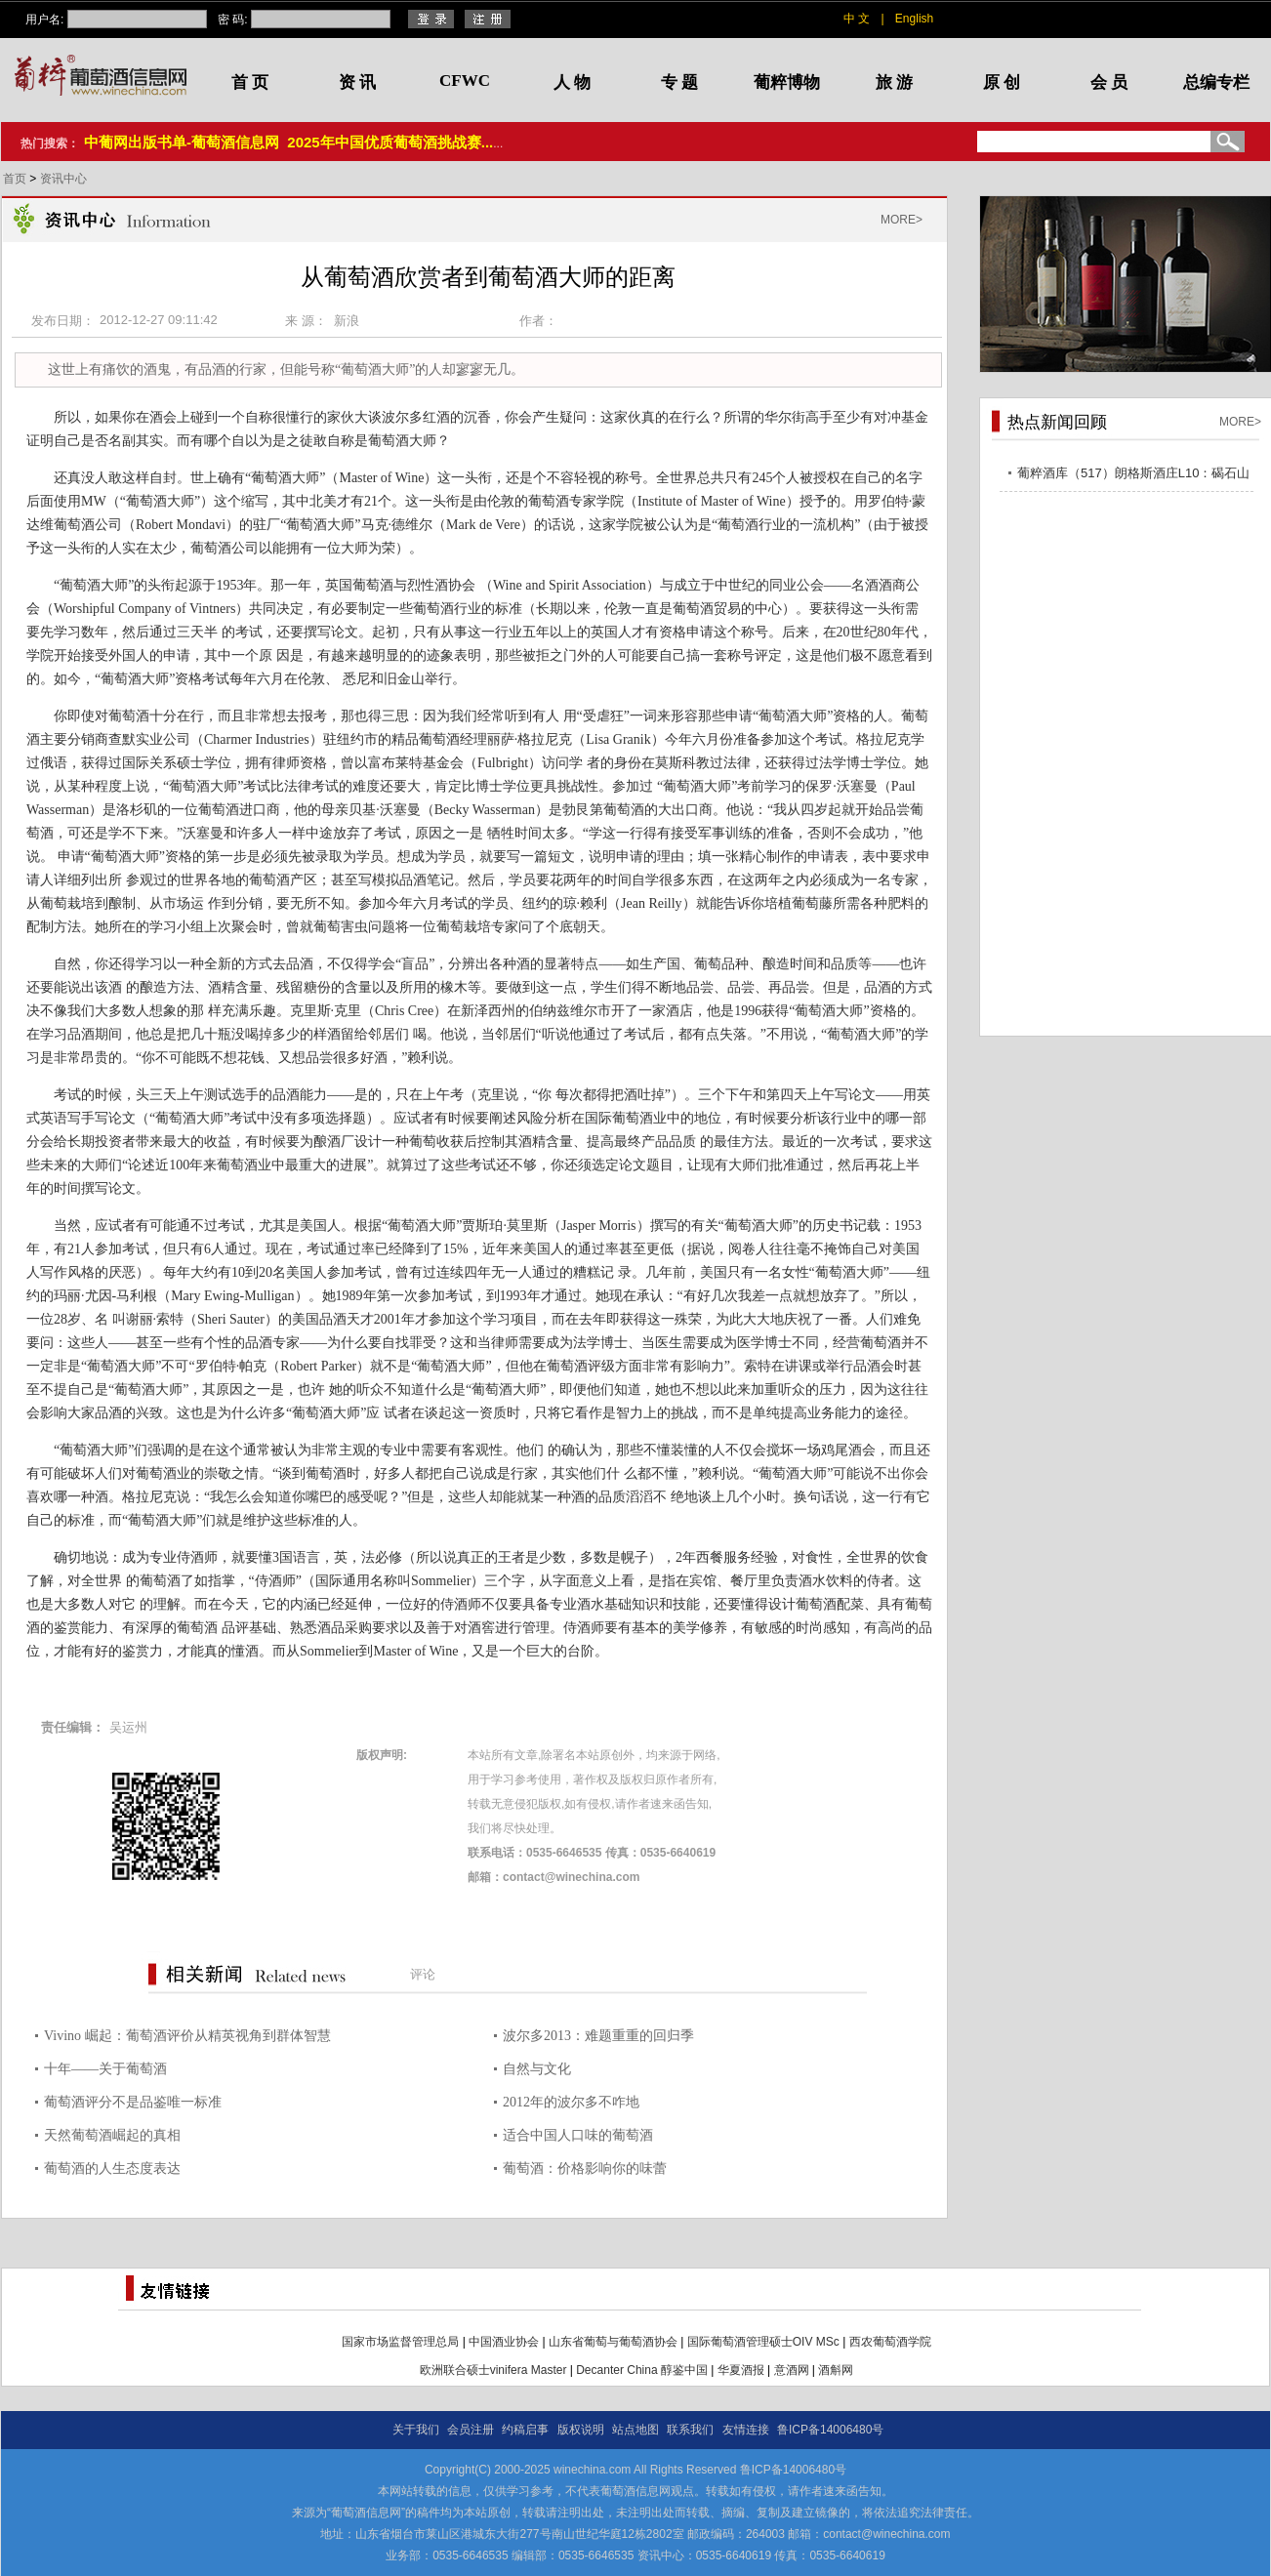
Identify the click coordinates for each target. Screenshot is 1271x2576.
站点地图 (635, 2429)
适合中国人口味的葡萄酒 (578, 2135)
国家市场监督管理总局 (400, 2342)
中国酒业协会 (504, 2342)
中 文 (856, 18)
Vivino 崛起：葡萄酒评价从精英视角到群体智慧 (187, 2035)
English (914, 18)
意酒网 (791, 2370)
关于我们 (415, 2429)
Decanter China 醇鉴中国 (642, 2370)
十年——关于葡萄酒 (105, 2069)
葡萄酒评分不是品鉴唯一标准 (133, 2102)
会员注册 (470, 2429)
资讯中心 (63, 178)
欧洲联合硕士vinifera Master (493, 2370)
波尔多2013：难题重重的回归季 (598, 2035)
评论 (422, 1974)
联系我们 (690, 2429)
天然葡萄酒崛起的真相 (112, 2135)
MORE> (901, 219)
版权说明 (580, 2429)
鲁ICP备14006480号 (830, 2429)
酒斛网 (835, 2370)
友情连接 (745, 2429)
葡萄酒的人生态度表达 (112, 2168)
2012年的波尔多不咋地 (571, 2102)
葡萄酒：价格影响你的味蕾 (585, 2168)
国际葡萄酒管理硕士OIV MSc (763, 2342)
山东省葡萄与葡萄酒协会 (613, 2342)
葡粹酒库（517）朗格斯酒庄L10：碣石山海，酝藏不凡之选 (1133, 476)
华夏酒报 (741, 2370)
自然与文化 (537, 2069)
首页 (16, 178)
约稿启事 (525, 2429)
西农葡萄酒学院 (890, 2342)
